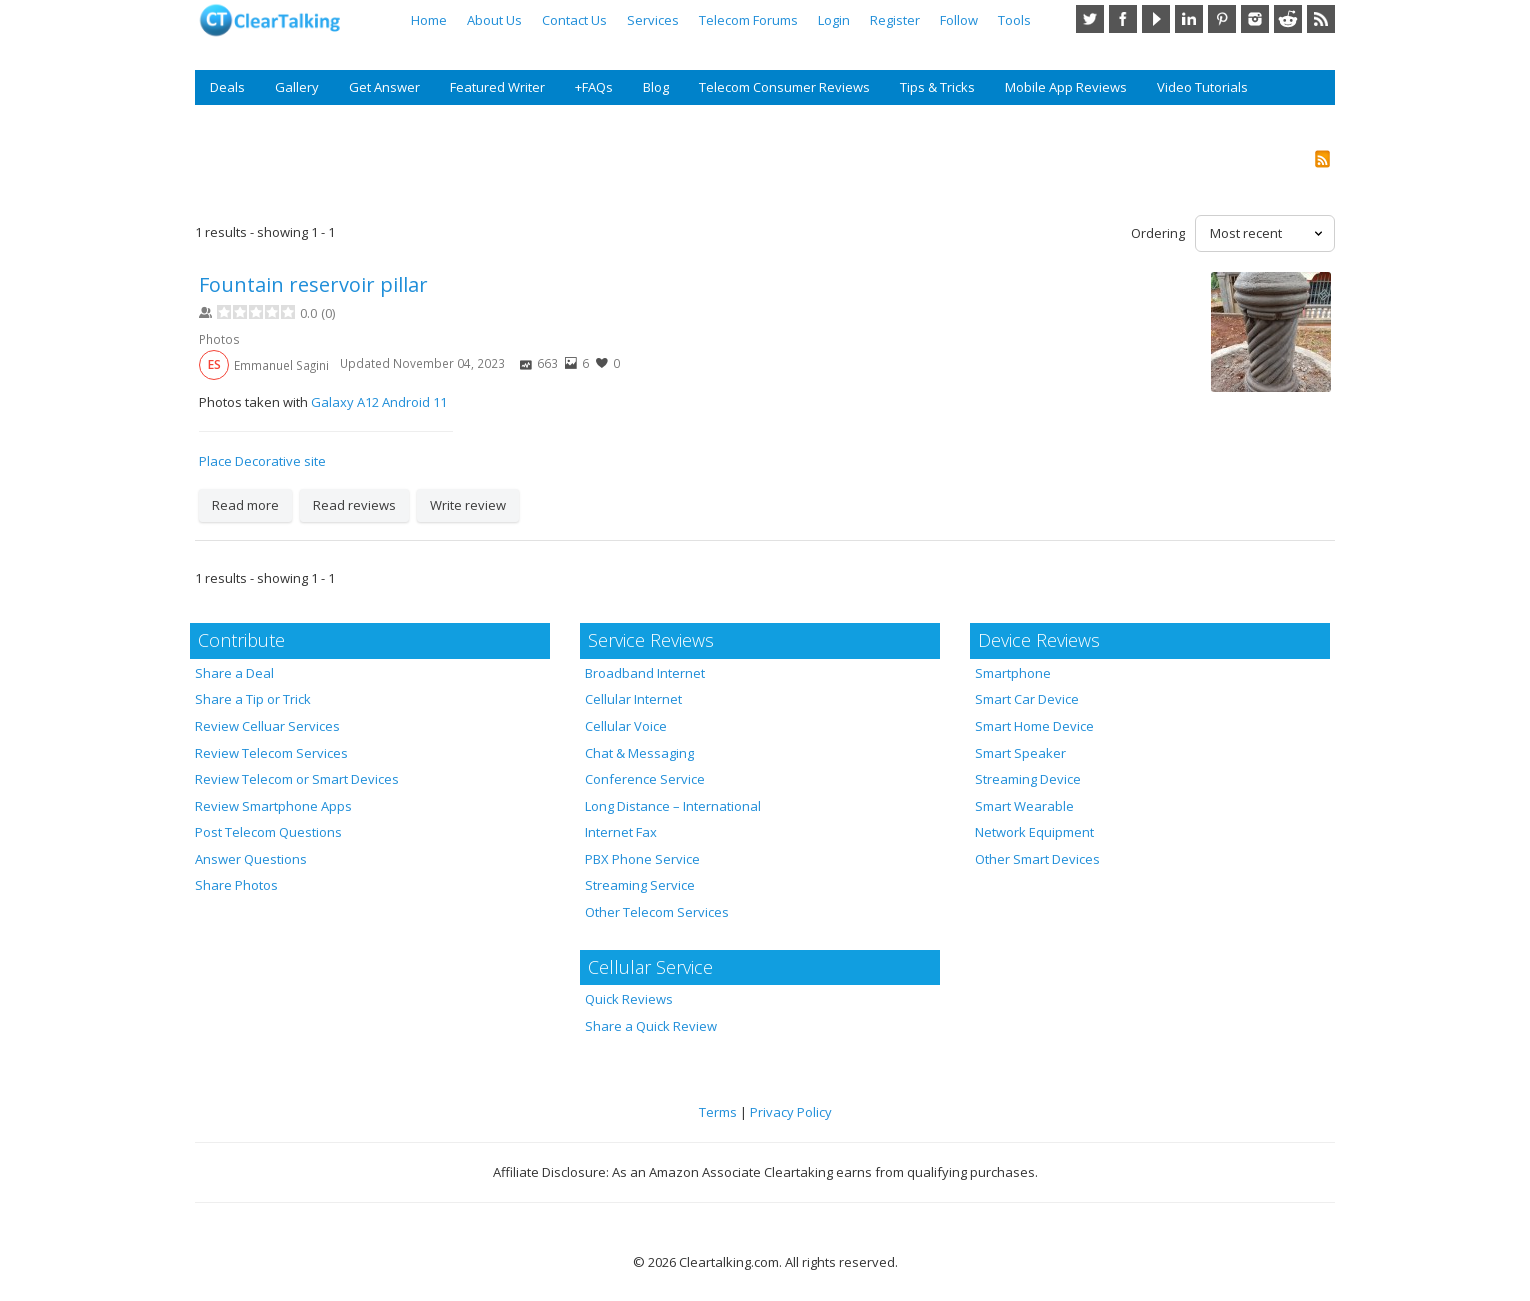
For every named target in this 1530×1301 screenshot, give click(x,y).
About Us (494, 20)
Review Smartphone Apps (273, 806)
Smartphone (1013, 673)
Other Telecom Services (657, 912)
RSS (1321, 19)
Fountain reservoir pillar (313, 284)
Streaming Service (640, 885)
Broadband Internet (645, 673)
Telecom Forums (748, 20)
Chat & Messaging (639, 753)
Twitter (1090, 19)
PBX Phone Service (642, 859)
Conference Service (645, 779)
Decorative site (280, 461)
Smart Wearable (1024, 806)
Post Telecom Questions (268, 832)
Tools (1014, 20)
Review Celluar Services (267, 726)
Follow (959, 20)
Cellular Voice (626, 726)
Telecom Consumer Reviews (784, 87)
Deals (227, 87)
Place (215, 461)
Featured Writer (497, 87)
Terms (718, 1112)
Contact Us (574, 20)
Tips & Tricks (937, 87)
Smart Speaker (1020, 753)
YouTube (1156, 19)
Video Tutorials (1202, 87)
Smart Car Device (1027, 699)
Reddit (1288, 19)
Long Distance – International (673, 806)
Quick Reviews (629, 999)
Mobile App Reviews (1066, 87)
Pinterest (1222, 19)
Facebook (1123, 19)
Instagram (1255, 19)
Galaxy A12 (345, 402)
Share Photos (236, 885)
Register (895, 20)
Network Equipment (1034, 832)
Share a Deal (234, 673)
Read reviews (354, 505)
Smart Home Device (1034, 726)
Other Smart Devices (1037, 859)
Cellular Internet (633, 699)
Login (834, 20)
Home (429, 20)
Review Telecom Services (271, 753)
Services (653, 20)
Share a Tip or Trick (253, 699)
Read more (245, 505)
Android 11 (414, 402)
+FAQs (594, 87)
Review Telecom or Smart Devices (297, 779)
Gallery (297, 87)
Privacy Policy (791, 1112)
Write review (468, 505)
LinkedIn (1189, 19)
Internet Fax (621, 832)
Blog (656, 87)
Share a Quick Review (651, 1026)
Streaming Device (1028, 779)
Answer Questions (251, 859)
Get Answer (384, 87)
